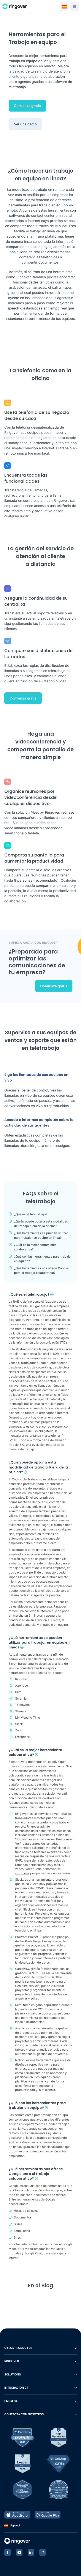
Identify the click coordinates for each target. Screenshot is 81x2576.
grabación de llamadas (27, 287)
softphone (22, 1873)
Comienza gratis (27, 106)
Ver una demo (25, 124)
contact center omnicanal (51, 215)
